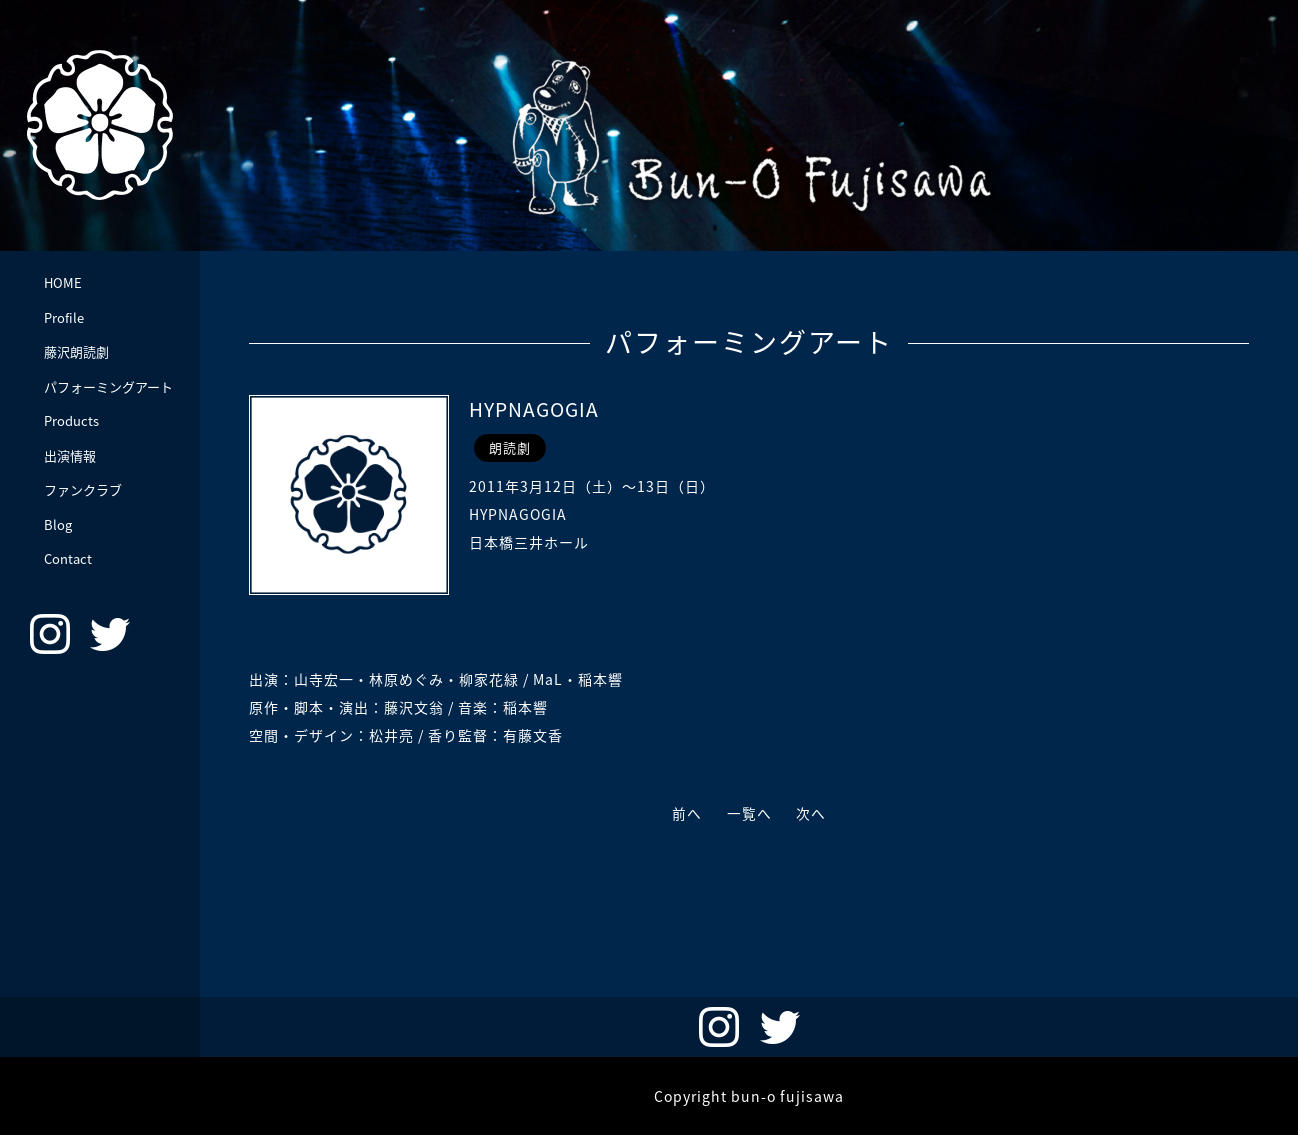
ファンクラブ (83, 489)
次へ (815, 813)
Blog (58, 524)
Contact (68, 558)
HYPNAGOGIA (537, 408)
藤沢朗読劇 (76, 351)
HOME (63, 282)
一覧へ (749, 813)
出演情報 (70, 455)
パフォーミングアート (108, 386)
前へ (684, 813)
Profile (64, 317)
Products (71, 420)
